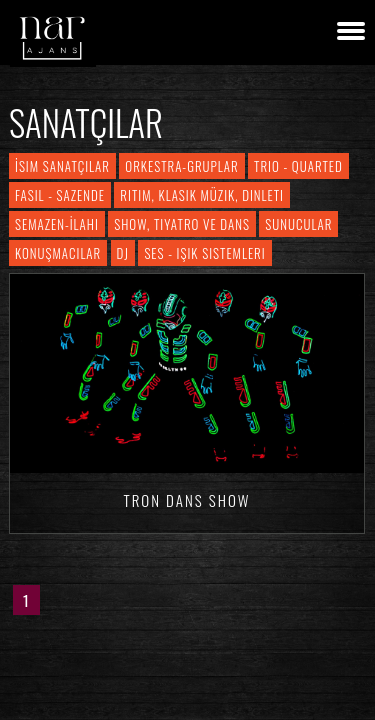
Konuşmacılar (58, 253)
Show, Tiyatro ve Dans (182, 224)
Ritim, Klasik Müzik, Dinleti (202, 195)
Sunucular (298, 224)
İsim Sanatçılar (62, 166)
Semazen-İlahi (57, 224)
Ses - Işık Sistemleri (204, 253)
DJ (123, 253)
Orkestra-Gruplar (181, 166)
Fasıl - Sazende (60, 195)
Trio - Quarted (298, 166)
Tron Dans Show (186, 500)
